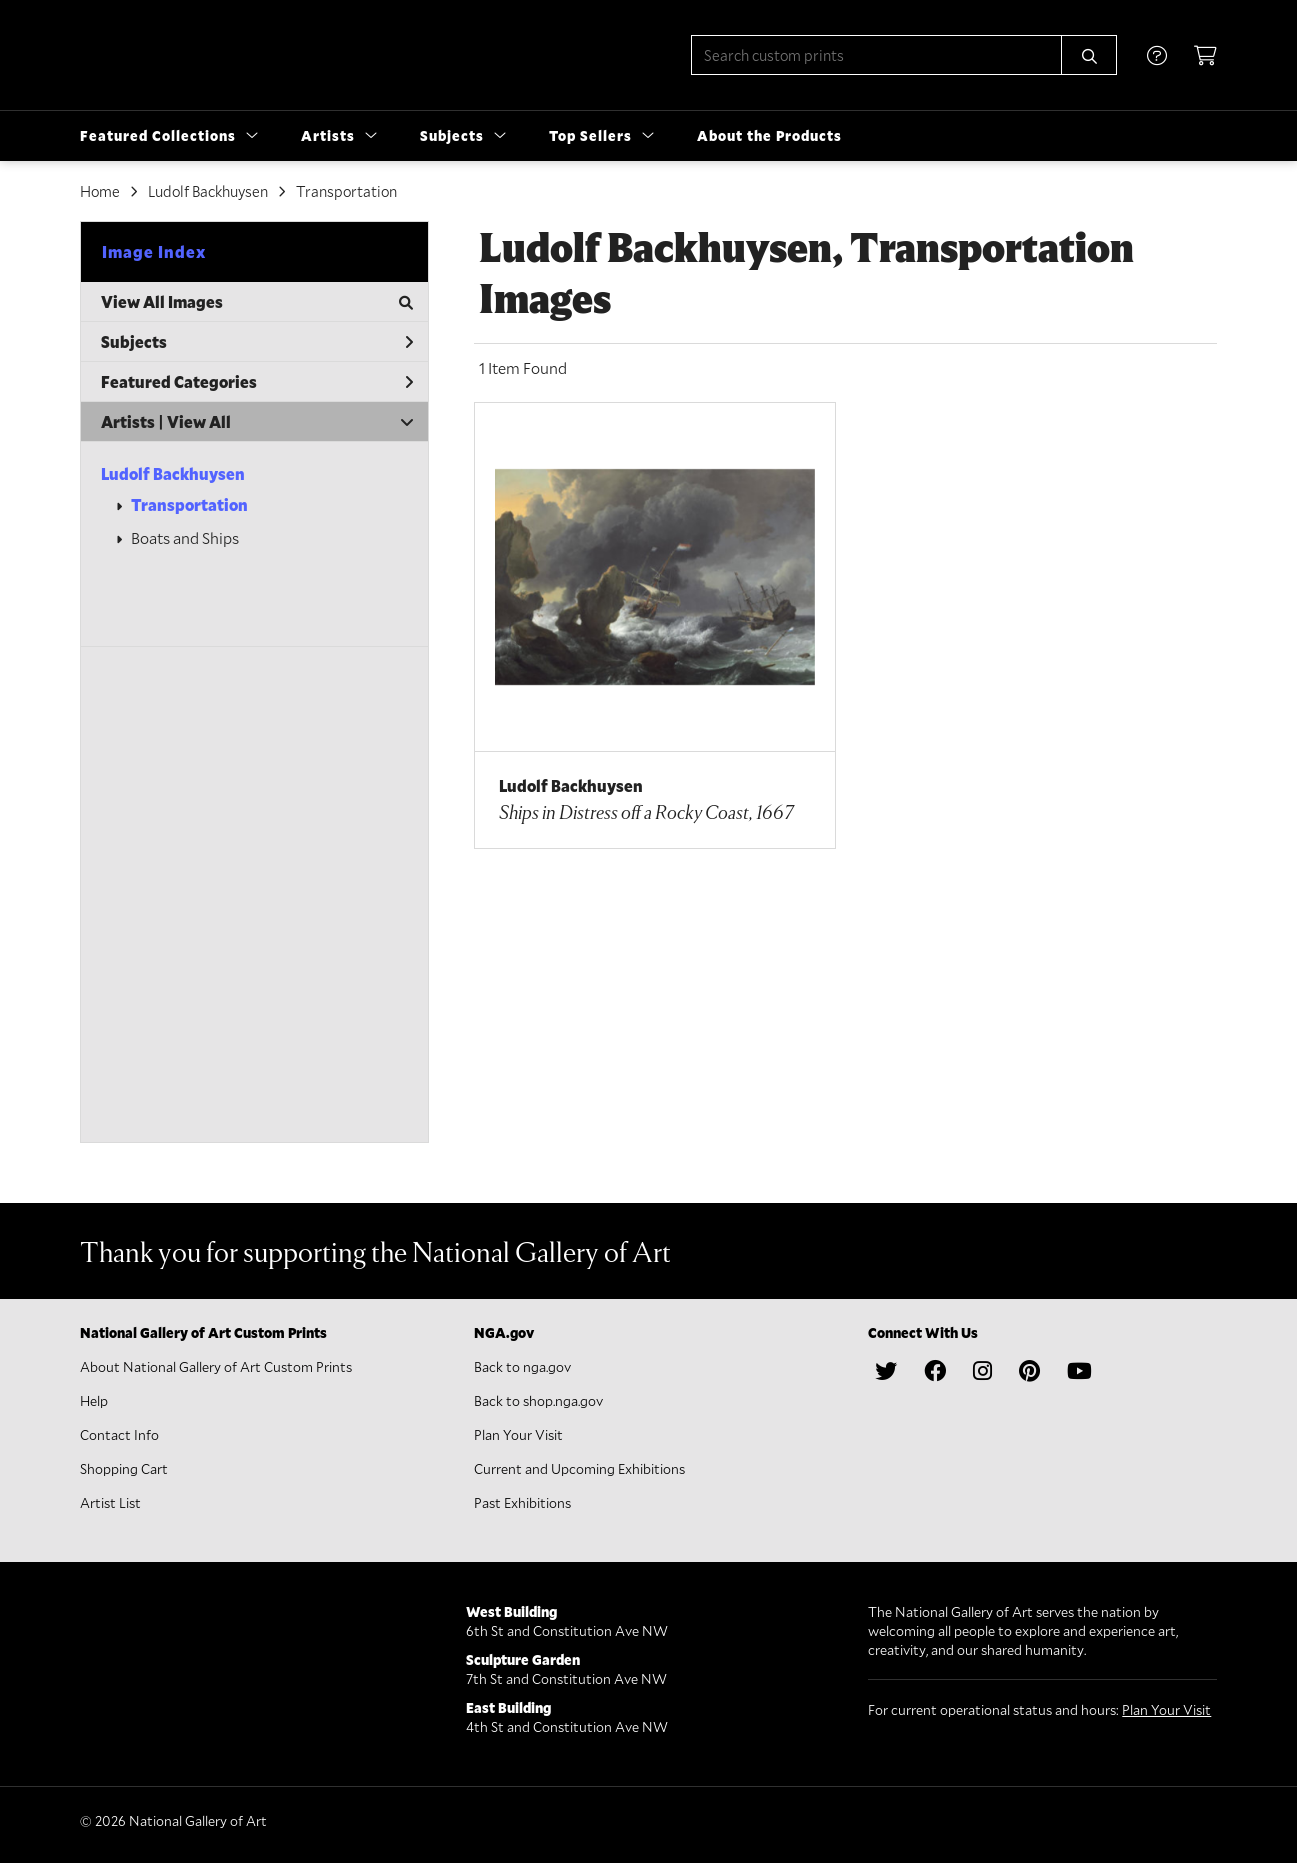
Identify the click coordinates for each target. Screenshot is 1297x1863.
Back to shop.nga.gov (538, 1400)
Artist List (110, 1502)
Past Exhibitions (522, 1502)
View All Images (257, 301)
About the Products (769, 135)
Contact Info (119, 1434)
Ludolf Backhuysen (208, 191)
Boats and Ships (185, 537)
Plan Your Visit (518, 1434)
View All (199, 421)
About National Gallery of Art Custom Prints (216, 1366)
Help (94, 1400)
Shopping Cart (124, 1468)
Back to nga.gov (522, 1366)
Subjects (257, 341)
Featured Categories (257, 381)
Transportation (346, 191)
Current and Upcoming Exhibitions (579, 1468)
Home (100, 191)
